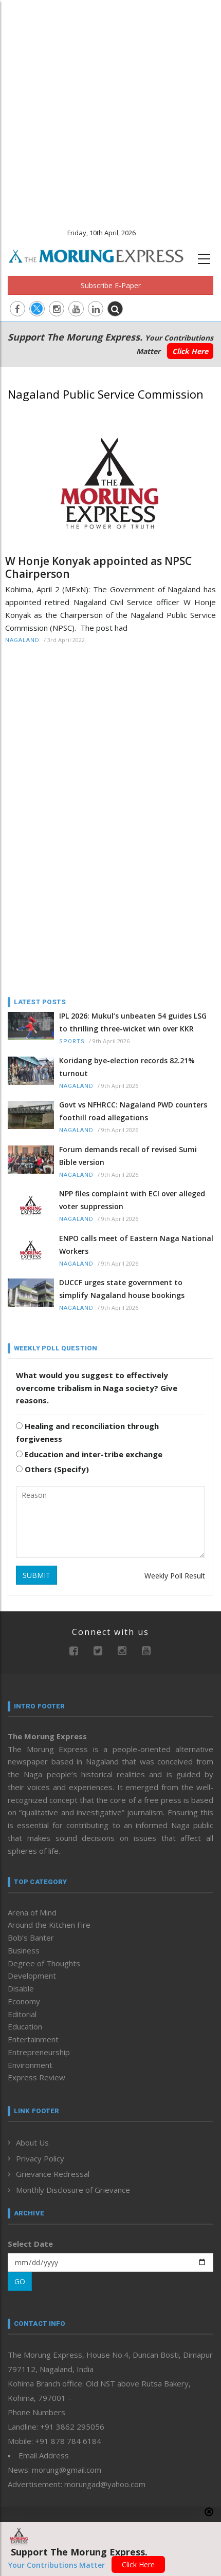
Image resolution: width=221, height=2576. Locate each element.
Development (32, 1975)
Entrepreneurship (39, 2052)
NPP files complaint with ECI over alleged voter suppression (132, 1200)
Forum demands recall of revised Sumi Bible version (128, 1155)
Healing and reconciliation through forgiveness (87, 1432)
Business (24, 1950)
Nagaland (22, 640)
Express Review (36, 2077)
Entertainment (33, 2039)
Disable (21, 1988)
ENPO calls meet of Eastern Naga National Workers (136, 1244)
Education (25, 2026)
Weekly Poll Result (174, 1576)
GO (19, 2281)
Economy (24, 2001)
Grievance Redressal (52, 2174)
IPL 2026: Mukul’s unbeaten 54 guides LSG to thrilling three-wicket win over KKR (133, 1022)
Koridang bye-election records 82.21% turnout (127, 1067)
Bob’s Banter (31, 1937)
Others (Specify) (52, 1469)
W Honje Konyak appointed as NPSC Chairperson (98, 567)
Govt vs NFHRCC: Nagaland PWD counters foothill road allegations (133, 1111)
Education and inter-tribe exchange (89, 1454)
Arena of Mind (32, 1912)
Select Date (30, 2244)
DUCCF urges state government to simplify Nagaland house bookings (122, 1288)
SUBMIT (36, 1575)
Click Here (190, 351)
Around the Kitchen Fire (49, 1925)
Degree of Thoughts (44, 1963)
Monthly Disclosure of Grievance (73, 2190)
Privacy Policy (40, 2158)
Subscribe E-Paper (111, 285)
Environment (30, 2065)
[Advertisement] (110, 110)
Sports (72, 1041)
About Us (32, 2142)
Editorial (22, 2014)
